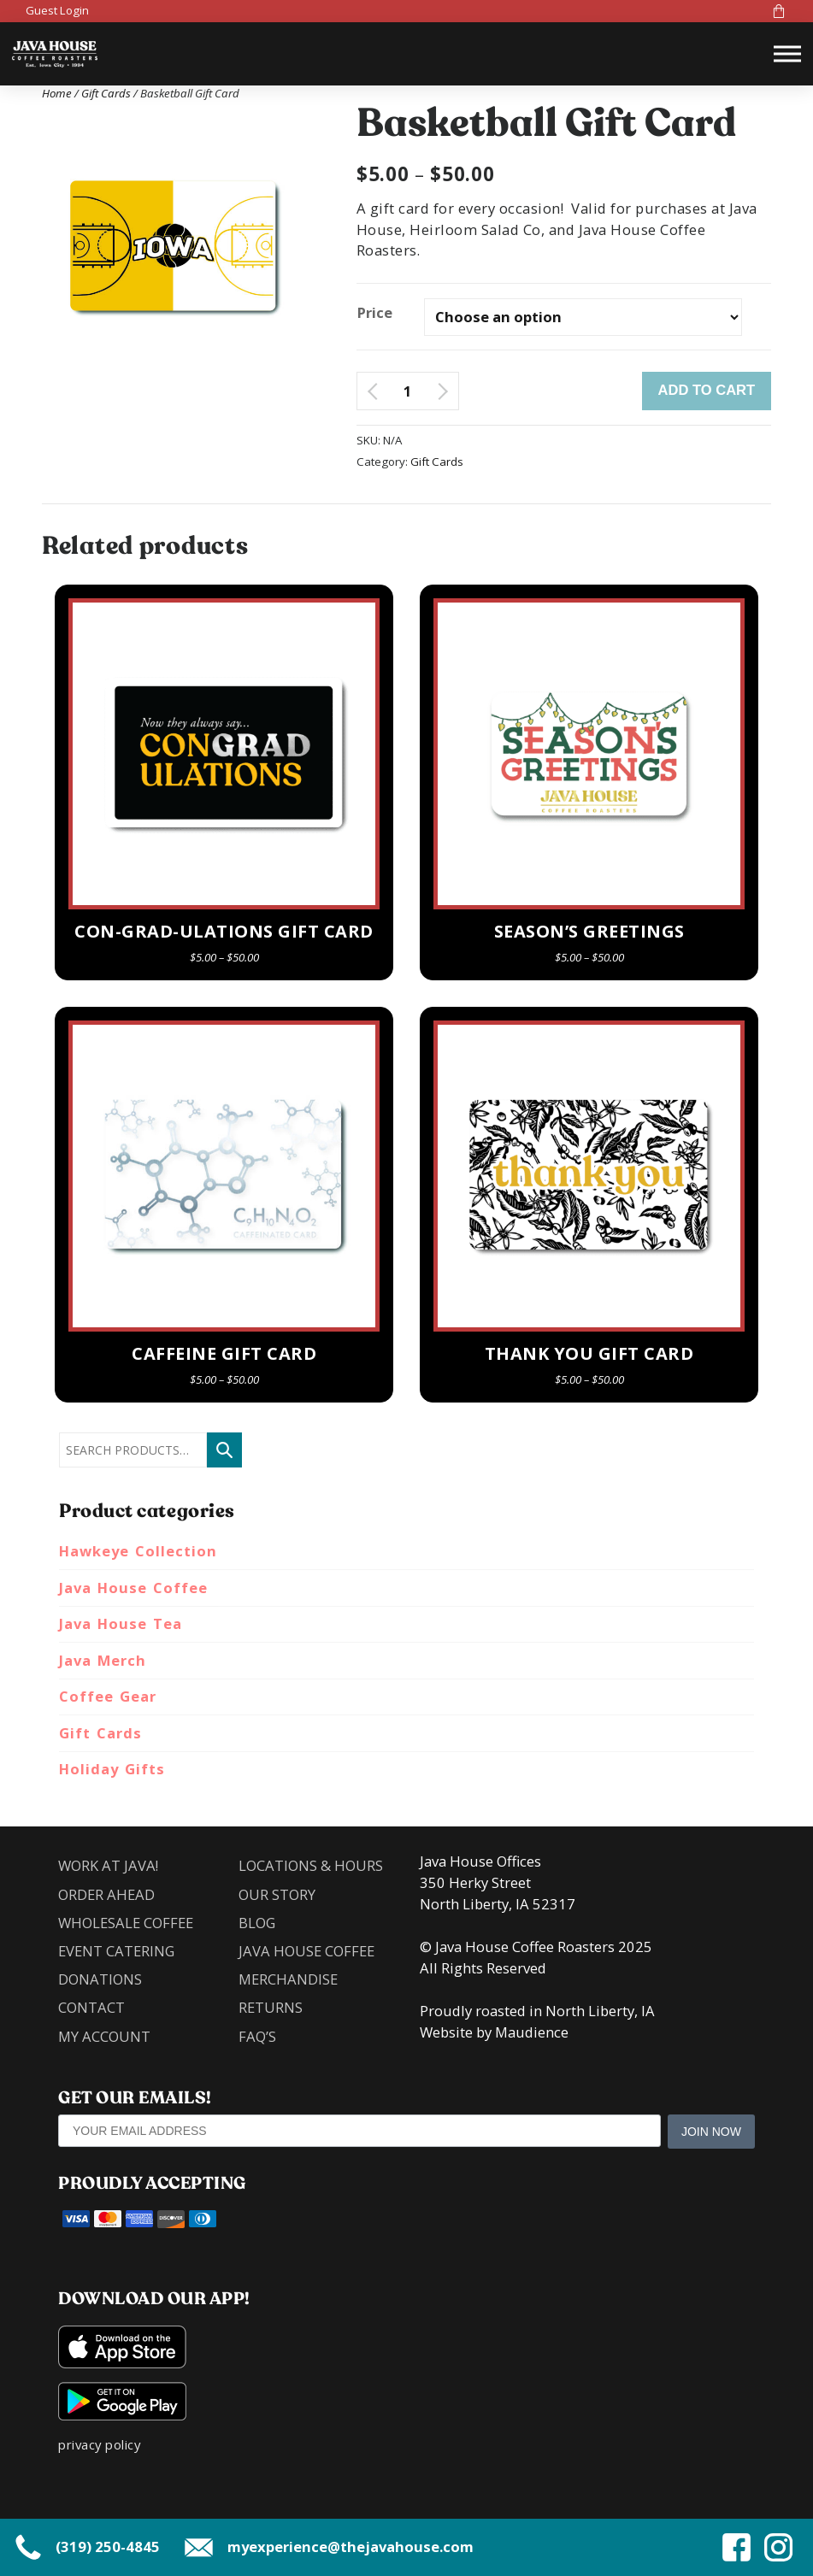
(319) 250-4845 (86, 2547)
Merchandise (288, 1979)
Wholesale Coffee (125, 1922)
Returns (271, 2008)
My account (104, 2036)
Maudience (532, 2032)
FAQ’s (257, 2036)
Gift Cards (106, 93)
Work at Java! (108, 1865)
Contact (91, 2008)
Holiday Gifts (112, 1769)
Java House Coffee (133, 1587)
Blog (257, 1922)
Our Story (277, 1894)
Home (57, 93)
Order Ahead (106, 1894)
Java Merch (102, 1660)
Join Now (711, 2131)
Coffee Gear (107, 1696)
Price (374, 312)
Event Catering (116, 1951)
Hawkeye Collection (138, 1551)
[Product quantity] (407, 391)
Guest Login (57, 10)
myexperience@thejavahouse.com (329, 2547)
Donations (100, 1979)
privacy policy (99, 2444)
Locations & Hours (311, 1865)
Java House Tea (120, 1623)
